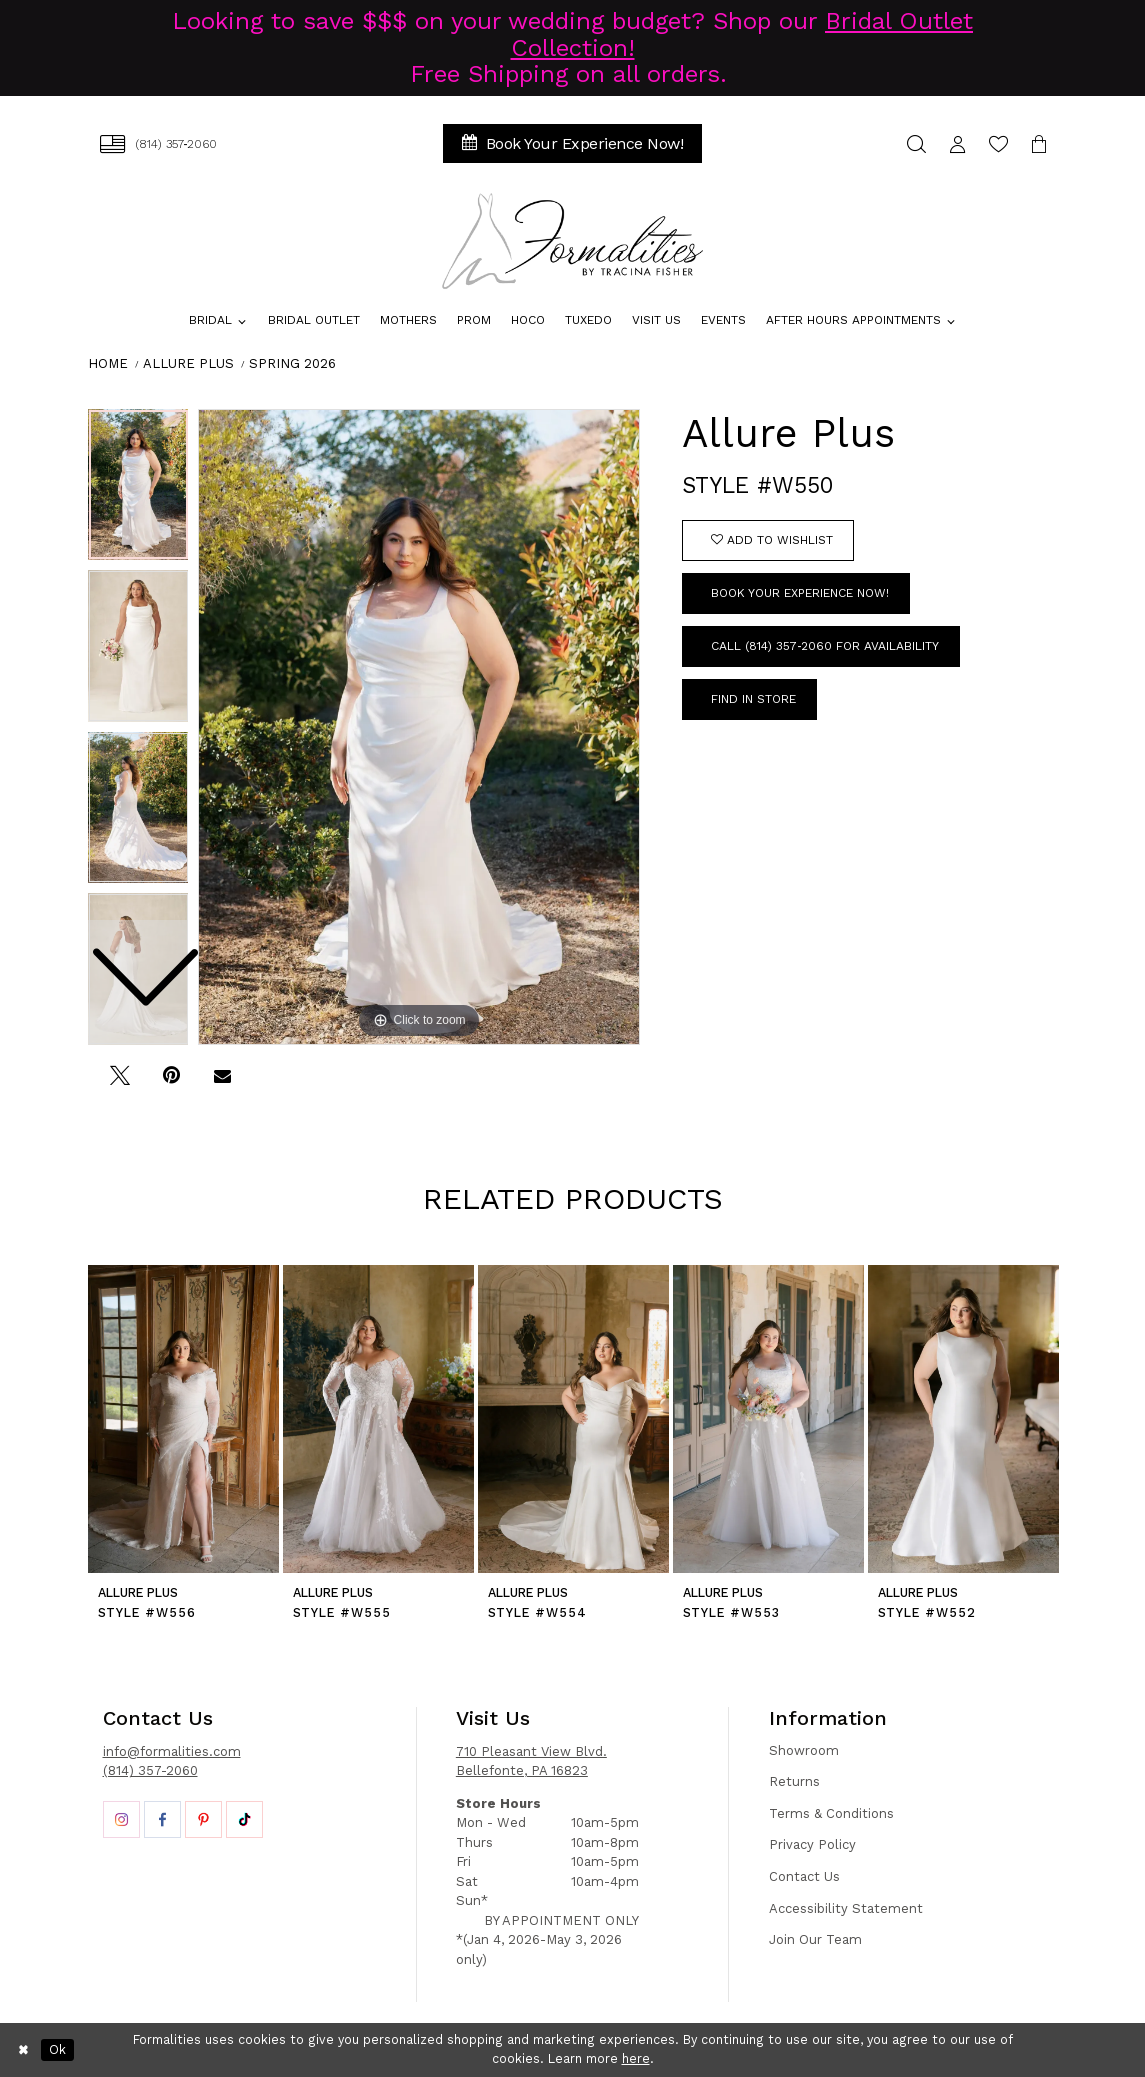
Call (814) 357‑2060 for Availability (825, 646)
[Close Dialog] (24, 2049)
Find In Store (753, 699)
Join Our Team (815, 1939)
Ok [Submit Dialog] (57, 2049)
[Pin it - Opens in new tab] (171, 1083)
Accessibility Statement (846, 1908)
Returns (794, 1781)
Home (108, 363)
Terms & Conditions (831, 1813)
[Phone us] (159, 143)
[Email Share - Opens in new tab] (222, 1083)
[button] (957, 143)
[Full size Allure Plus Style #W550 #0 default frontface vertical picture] (419, 727)
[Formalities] (572, 241)
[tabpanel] (419, 727)
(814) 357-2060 (150, 1770)
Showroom (804, 1750)
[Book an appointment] (573, 143)
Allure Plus (188, 363)
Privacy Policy (812, 1844)
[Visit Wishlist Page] (998, 143)
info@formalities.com (172, 1751)
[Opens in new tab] (121, 1819)
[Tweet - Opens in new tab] (120, 1083)
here (636, 2058)
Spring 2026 (292, 363)
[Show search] (916, 143)
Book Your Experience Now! (800, 593)
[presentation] (184, 1419)
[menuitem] (159, 143)
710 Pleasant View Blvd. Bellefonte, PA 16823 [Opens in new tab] (531, 1761)
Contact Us (804, 1876)
